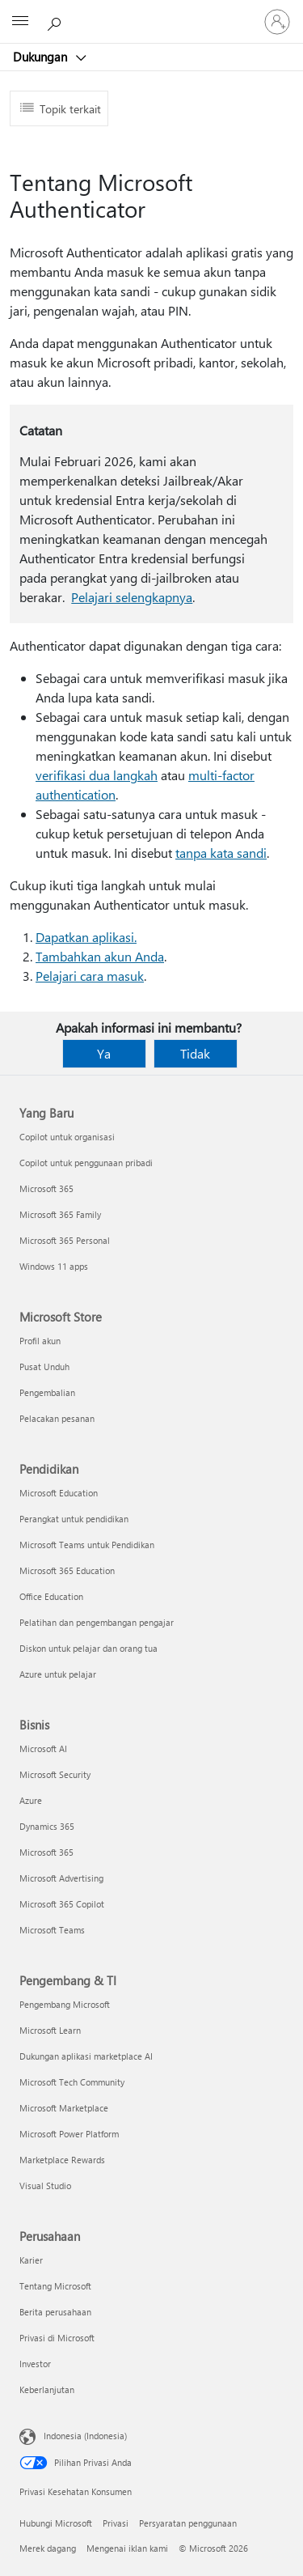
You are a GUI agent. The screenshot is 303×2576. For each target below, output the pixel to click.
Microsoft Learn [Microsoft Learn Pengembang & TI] (50, 2030)
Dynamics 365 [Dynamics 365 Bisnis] (46, 1826)
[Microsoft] (151, 12)
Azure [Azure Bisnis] (30, 1800)
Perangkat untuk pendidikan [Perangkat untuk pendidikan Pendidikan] (73, 1519)
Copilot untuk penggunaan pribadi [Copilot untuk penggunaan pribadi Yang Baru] (86, 1162)
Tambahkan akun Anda (100, 956)
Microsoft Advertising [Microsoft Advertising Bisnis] (61, 1878)
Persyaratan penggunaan (188, 2523)
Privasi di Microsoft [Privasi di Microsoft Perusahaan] (57, 2338)
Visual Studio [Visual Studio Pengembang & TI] (45, 2185)
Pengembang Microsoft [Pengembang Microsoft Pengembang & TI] (64, 2004)
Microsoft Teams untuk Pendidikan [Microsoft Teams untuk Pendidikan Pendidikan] (86, 1544)
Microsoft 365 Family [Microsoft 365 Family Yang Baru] (60, 1214)
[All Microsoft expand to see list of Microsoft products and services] (20, 21)
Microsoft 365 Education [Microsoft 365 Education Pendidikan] (67, 1570)
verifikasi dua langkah (97, 774)
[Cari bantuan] (56, 21)
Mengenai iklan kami (127, 2548)
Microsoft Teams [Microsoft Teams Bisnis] (52, 1930)
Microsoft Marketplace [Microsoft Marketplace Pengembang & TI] (63, 2108)
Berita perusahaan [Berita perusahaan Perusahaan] (55, 2312)
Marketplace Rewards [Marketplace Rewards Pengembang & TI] (62, 2160)
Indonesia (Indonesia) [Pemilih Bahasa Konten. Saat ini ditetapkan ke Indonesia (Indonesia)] (85, 2436)
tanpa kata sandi (221, 852)
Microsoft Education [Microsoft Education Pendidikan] (58, 1493)
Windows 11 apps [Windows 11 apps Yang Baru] (53, 1266)
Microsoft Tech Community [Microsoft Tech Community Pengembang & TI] (71, 2082)
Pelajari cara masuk (90, 975)
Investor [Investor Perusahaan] (35, 2363)
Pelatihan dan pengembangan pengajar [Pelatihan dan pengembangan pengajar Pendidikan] (96, 1622)
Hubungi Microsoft (55, 2523)
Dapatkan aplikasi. (86, 936)
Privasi (115, 2523)
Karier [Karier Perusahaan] (31, 2260)
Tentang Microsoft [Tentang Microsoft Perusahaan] (55, 2286)
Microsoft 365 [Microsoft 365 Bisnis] (46, 1852)
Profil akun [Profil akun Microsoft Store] (40, 1341)
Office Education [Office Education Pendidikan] (51, 1596)
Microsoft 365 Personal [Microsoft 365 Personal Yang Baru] (64, 1240)
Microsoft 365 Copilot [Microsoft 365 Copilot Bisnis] (61, 1904)
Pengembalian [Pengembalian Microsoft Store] (47, 1392)
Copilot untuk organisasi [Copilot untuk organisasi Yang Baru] (67, 1137)
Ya (104, 1053)
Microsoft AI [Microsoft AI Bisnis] (43, 1748)
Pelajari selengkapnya (131, 596)
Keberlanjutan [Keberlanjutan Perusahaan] (46, 2389)
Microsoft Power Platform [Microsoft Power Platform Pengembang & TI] (69, 2134)
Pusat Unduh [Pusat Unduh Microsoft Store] (44, 1366)
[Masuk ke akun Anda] (277, 21)
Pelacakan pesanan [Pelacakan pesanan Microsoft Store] (57, 1418)
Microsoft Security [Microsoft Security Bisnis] (54, 1774)
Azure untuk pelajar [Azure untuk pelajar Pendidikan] (57, 1674)
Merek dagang (47, 2548)
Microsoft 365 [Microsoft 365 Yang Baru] (46, 1188)
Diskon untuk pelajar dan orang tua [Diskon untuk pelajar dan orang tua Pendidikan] (88, 1648)
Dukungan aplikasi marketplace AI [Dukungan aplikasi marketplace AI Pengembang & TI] (86, 2056)
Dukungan (41, 57)
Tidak (195, 1053)
